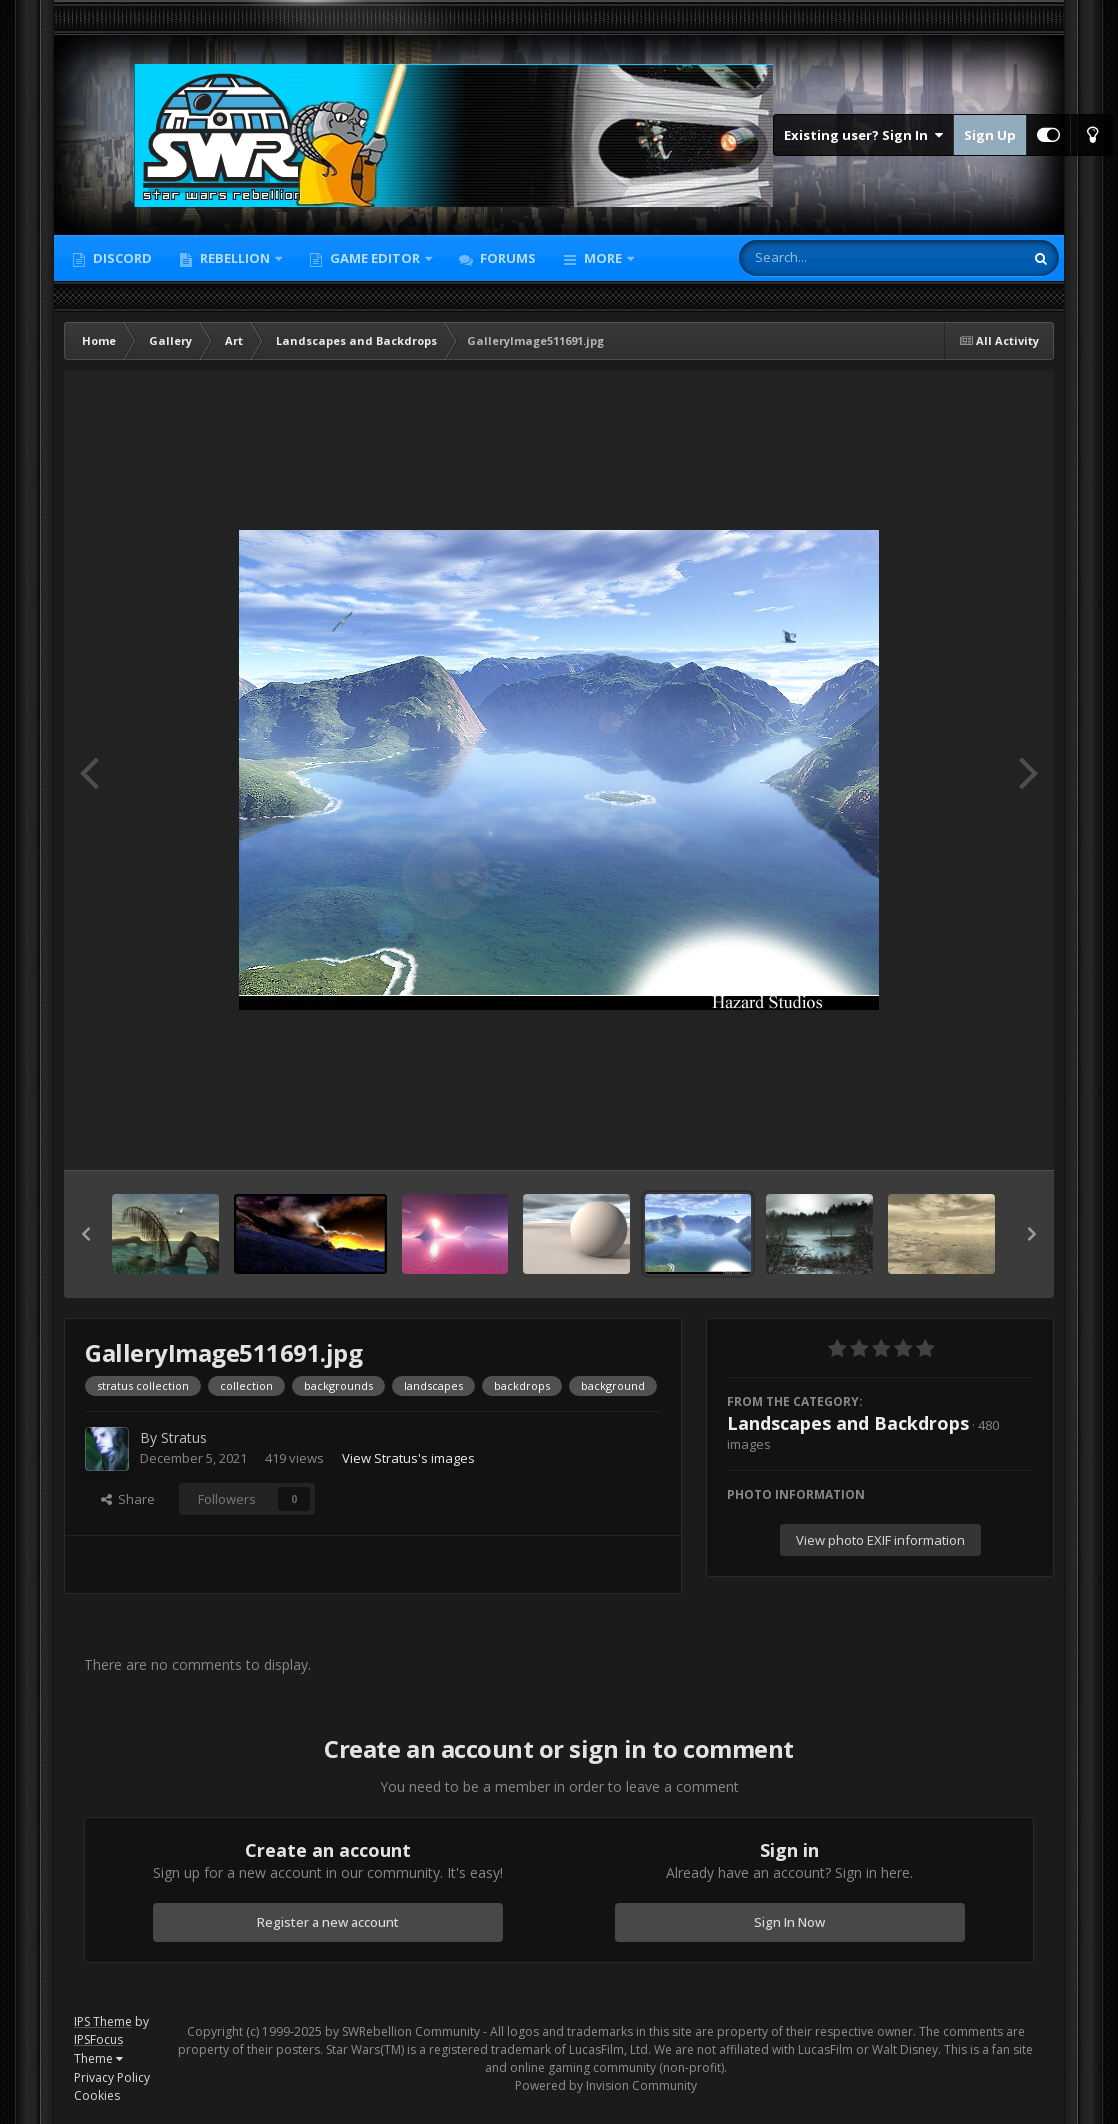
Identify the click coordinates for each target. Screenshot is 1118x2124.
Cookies (97, 2095)
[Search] (829, 258)
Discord (121, 258)
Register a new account (328, 1922)
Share (128, 1499)
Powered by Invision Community (606, 2085)
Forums (506, 258)
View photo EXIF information (880, 1540)
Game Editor (375, 258)
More (603, 258)
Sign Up (990, 135)
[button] (86, 1234)
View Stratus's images (408, 1458)
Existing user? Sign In (863, 135)
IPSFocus (98, 2039)
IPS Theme (103, 2021)
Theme (98, 2058)
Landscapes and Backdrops (848, 1423)
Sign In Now (789, 1922)
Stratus (184, 1437)
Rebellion (235, 258)
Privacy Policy (112, 2077)
